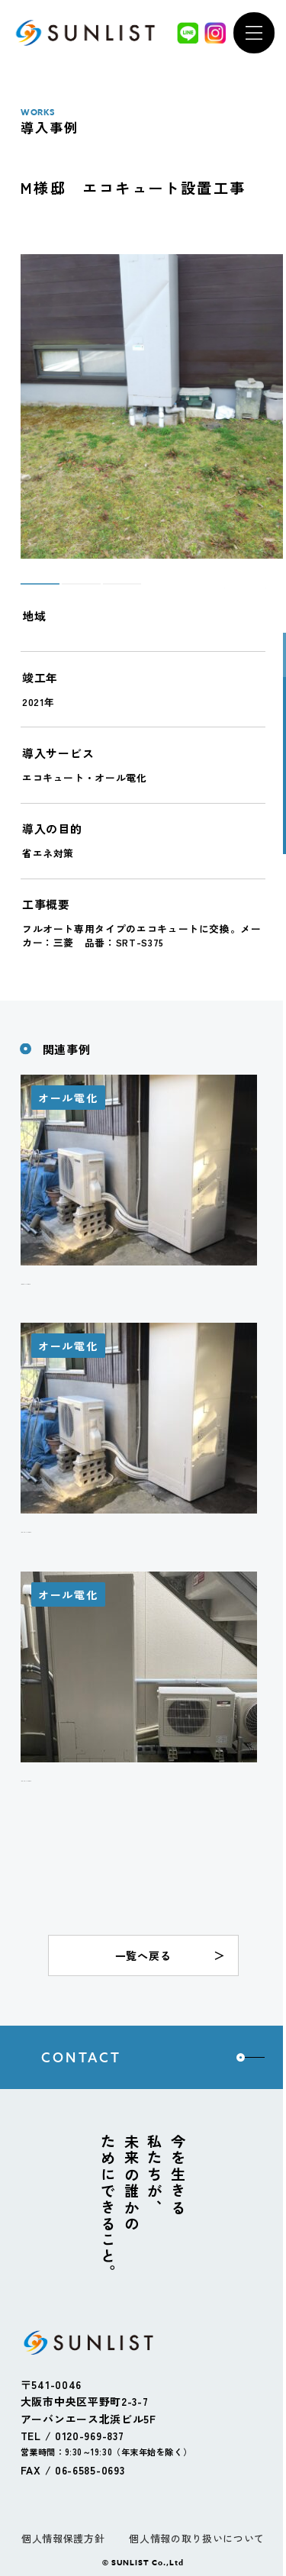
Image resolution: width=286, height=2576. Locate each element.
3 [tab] (109, 590)
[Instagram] (215, 33)
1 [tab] (28, 590)
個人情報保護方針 (62, 2538)
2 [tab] (69, 590)
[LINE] (187, 33)
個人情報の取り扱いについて (196, 2538)
